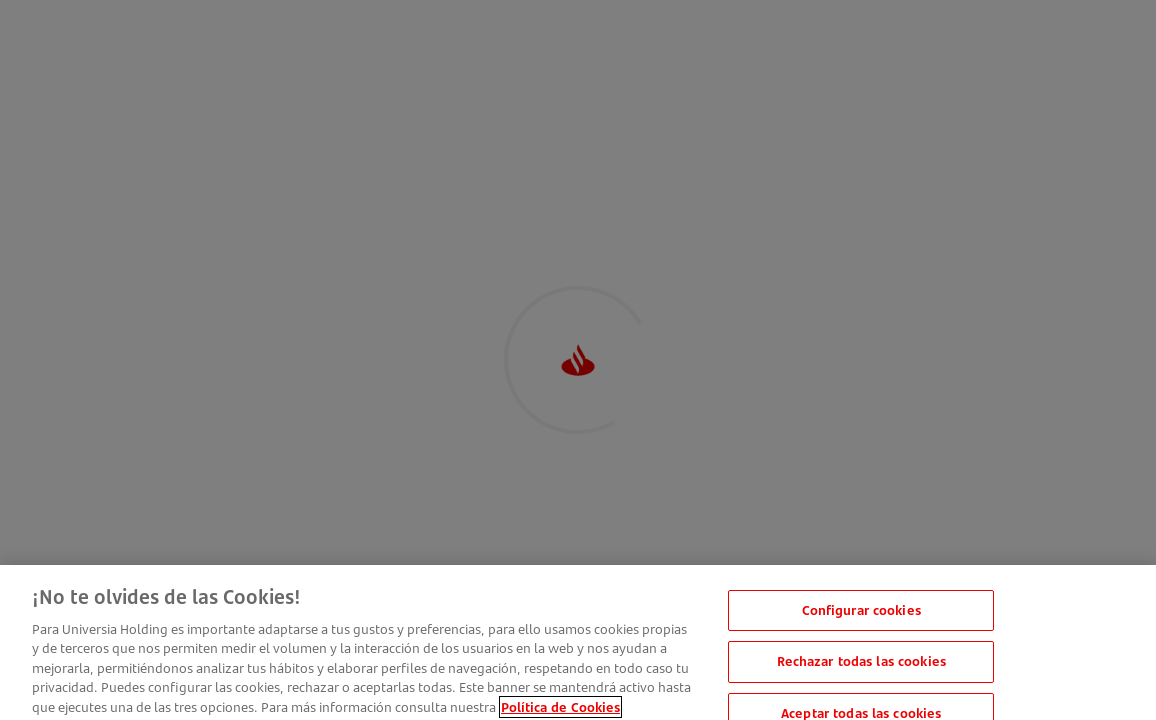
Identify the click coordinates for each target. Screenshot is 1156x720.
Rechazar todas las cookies (861, 669)
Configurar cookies (861, 618)
